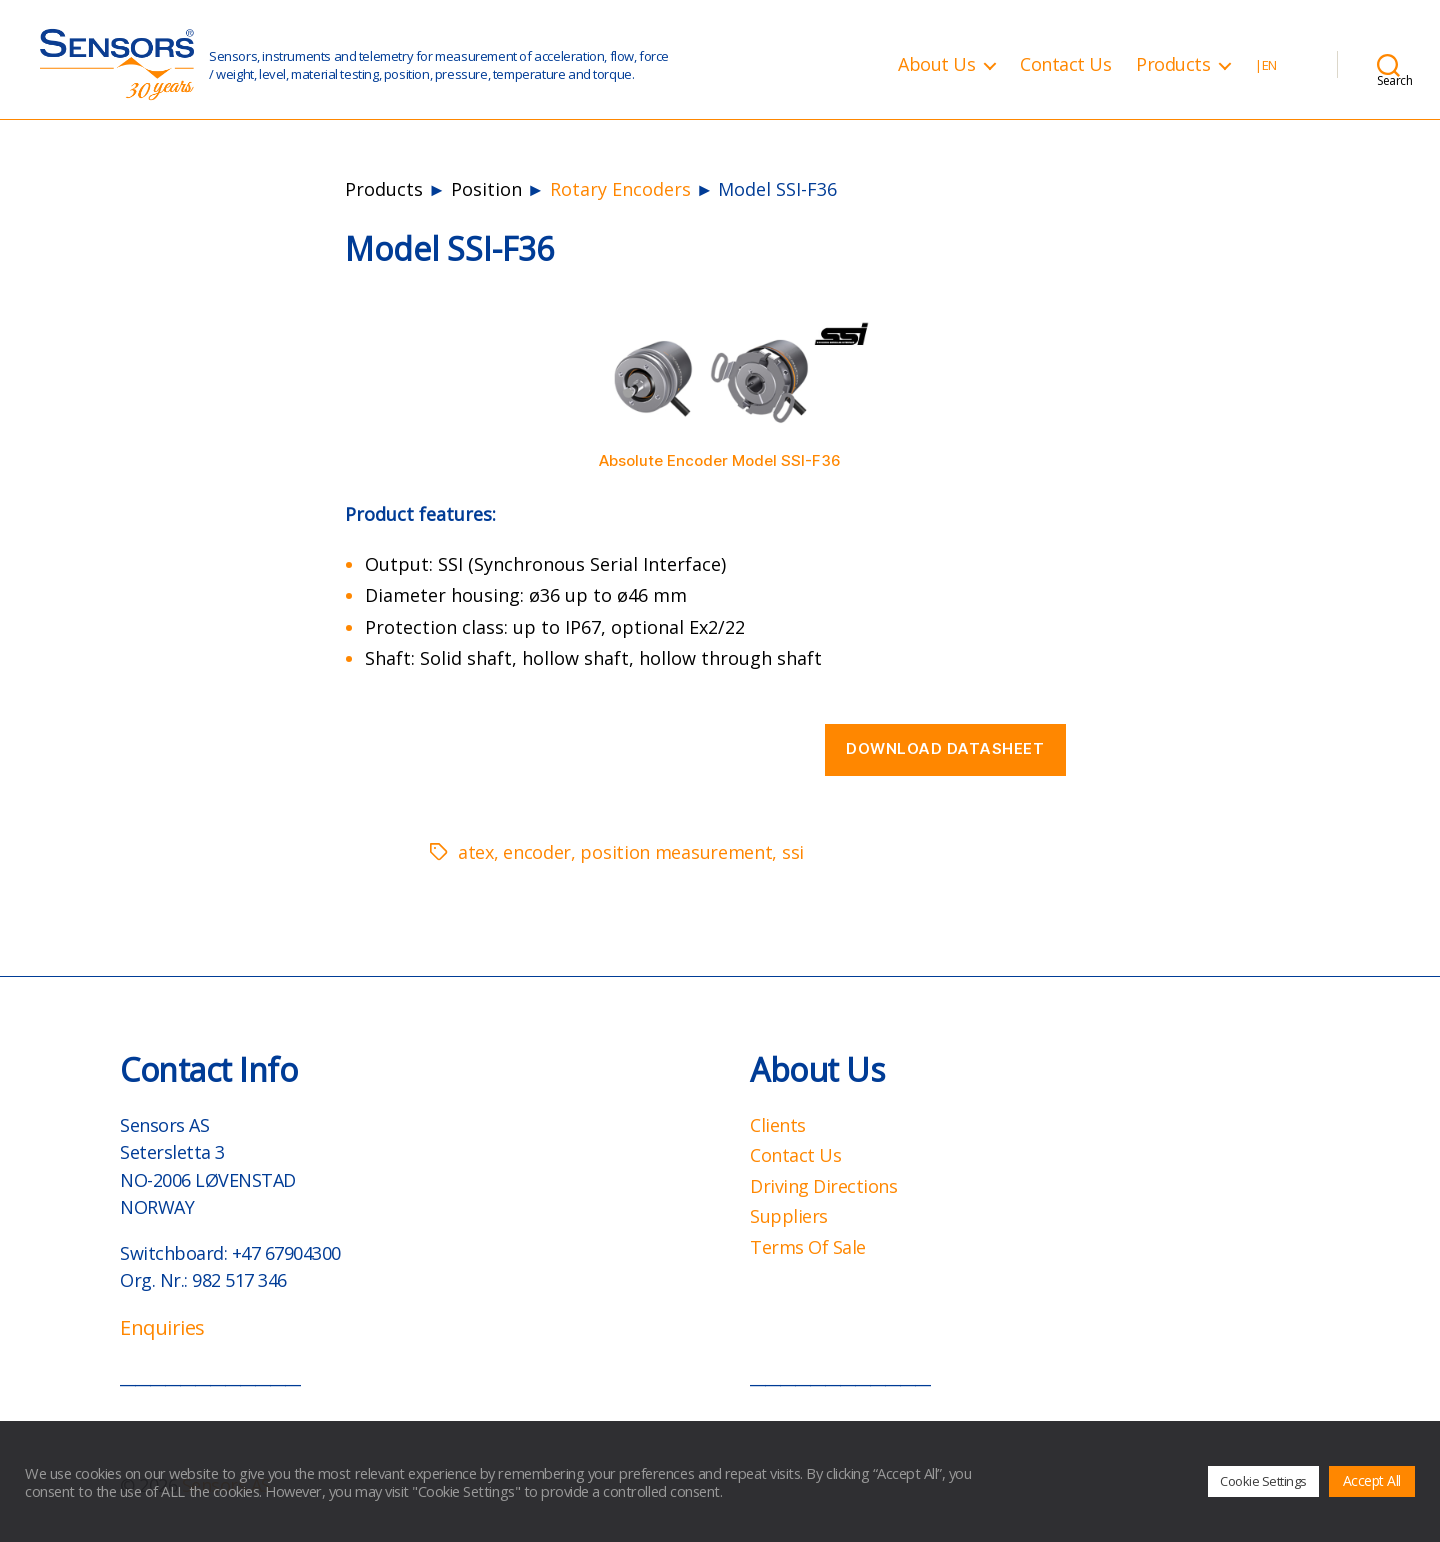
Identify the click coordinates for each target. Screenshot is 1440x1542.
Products (1173, 65)
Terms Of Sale (808, 1247)
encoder (537, 852)
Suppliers (789, 1216)
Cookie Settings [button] (1263, 1481)
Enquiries (162, 1327)
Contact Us (1065, 65)
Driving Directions (823, 1186)
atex (476, 852)
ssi (793, 852)
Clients (778, 1125)
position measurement (676, 852)
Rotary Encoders (620, 189)
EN (1269, 66)
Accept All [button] (1372, 1480)
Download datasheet (945, 748)
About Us (936, 65)
